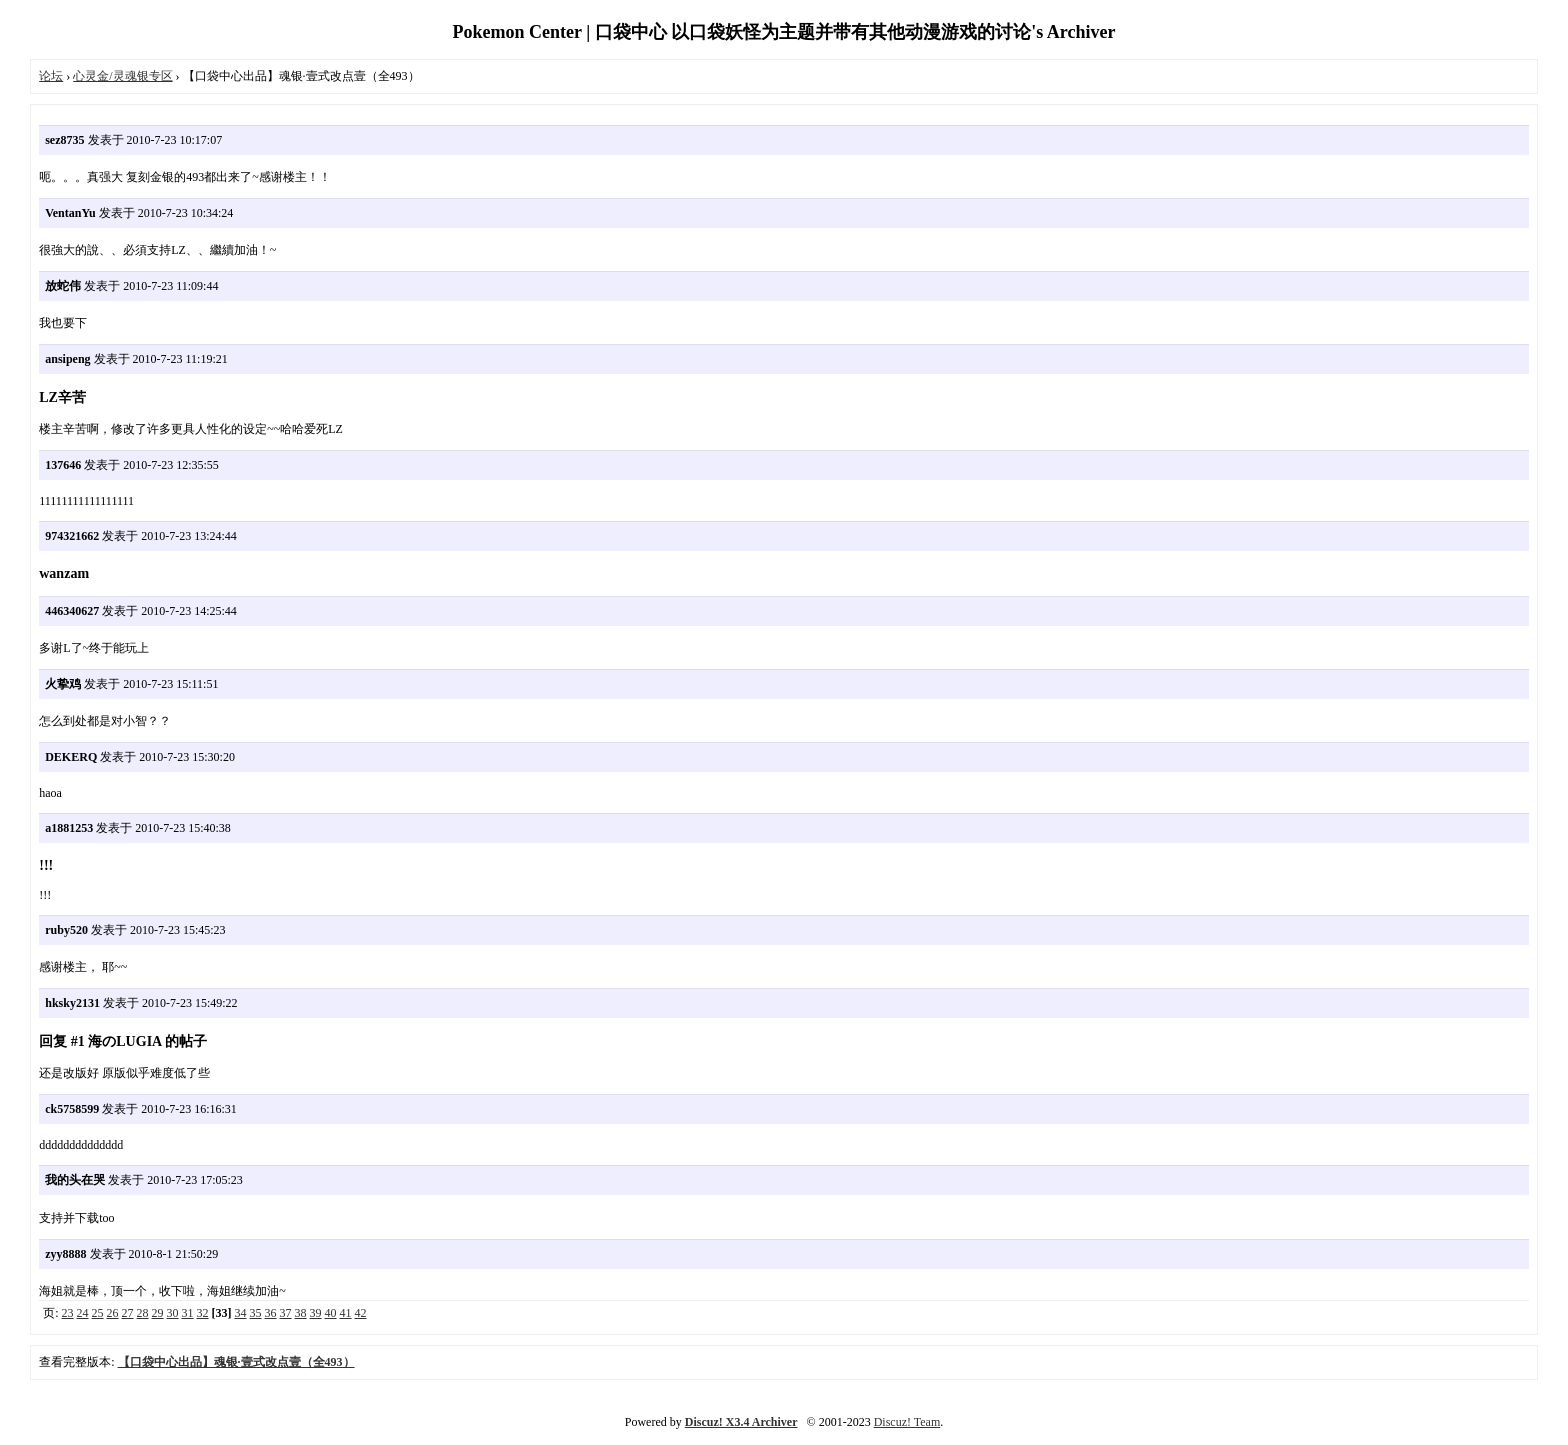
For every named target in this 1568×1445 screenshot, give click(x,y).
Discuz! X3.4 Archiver (741, 1422)
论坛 (51, 76)
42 (361, 1313)
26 (113, 1313)
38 (301, 1313)
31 (188, 1313)
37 (286, 1313)
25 (98, 1313)
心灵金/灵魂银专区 (122, 76)
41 (346, 1313)
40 (331, 1313)
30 (173, 1313)
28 (143, 1313)
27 (128, 1313)
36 (271, 1313)
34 (241, 1313)
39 (316, 1313)
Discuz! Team (907, 1422)
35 (256, 1313)
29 (158, 1313)
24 (83, 1313)
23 (68, 1313)
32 (203, 1313)
